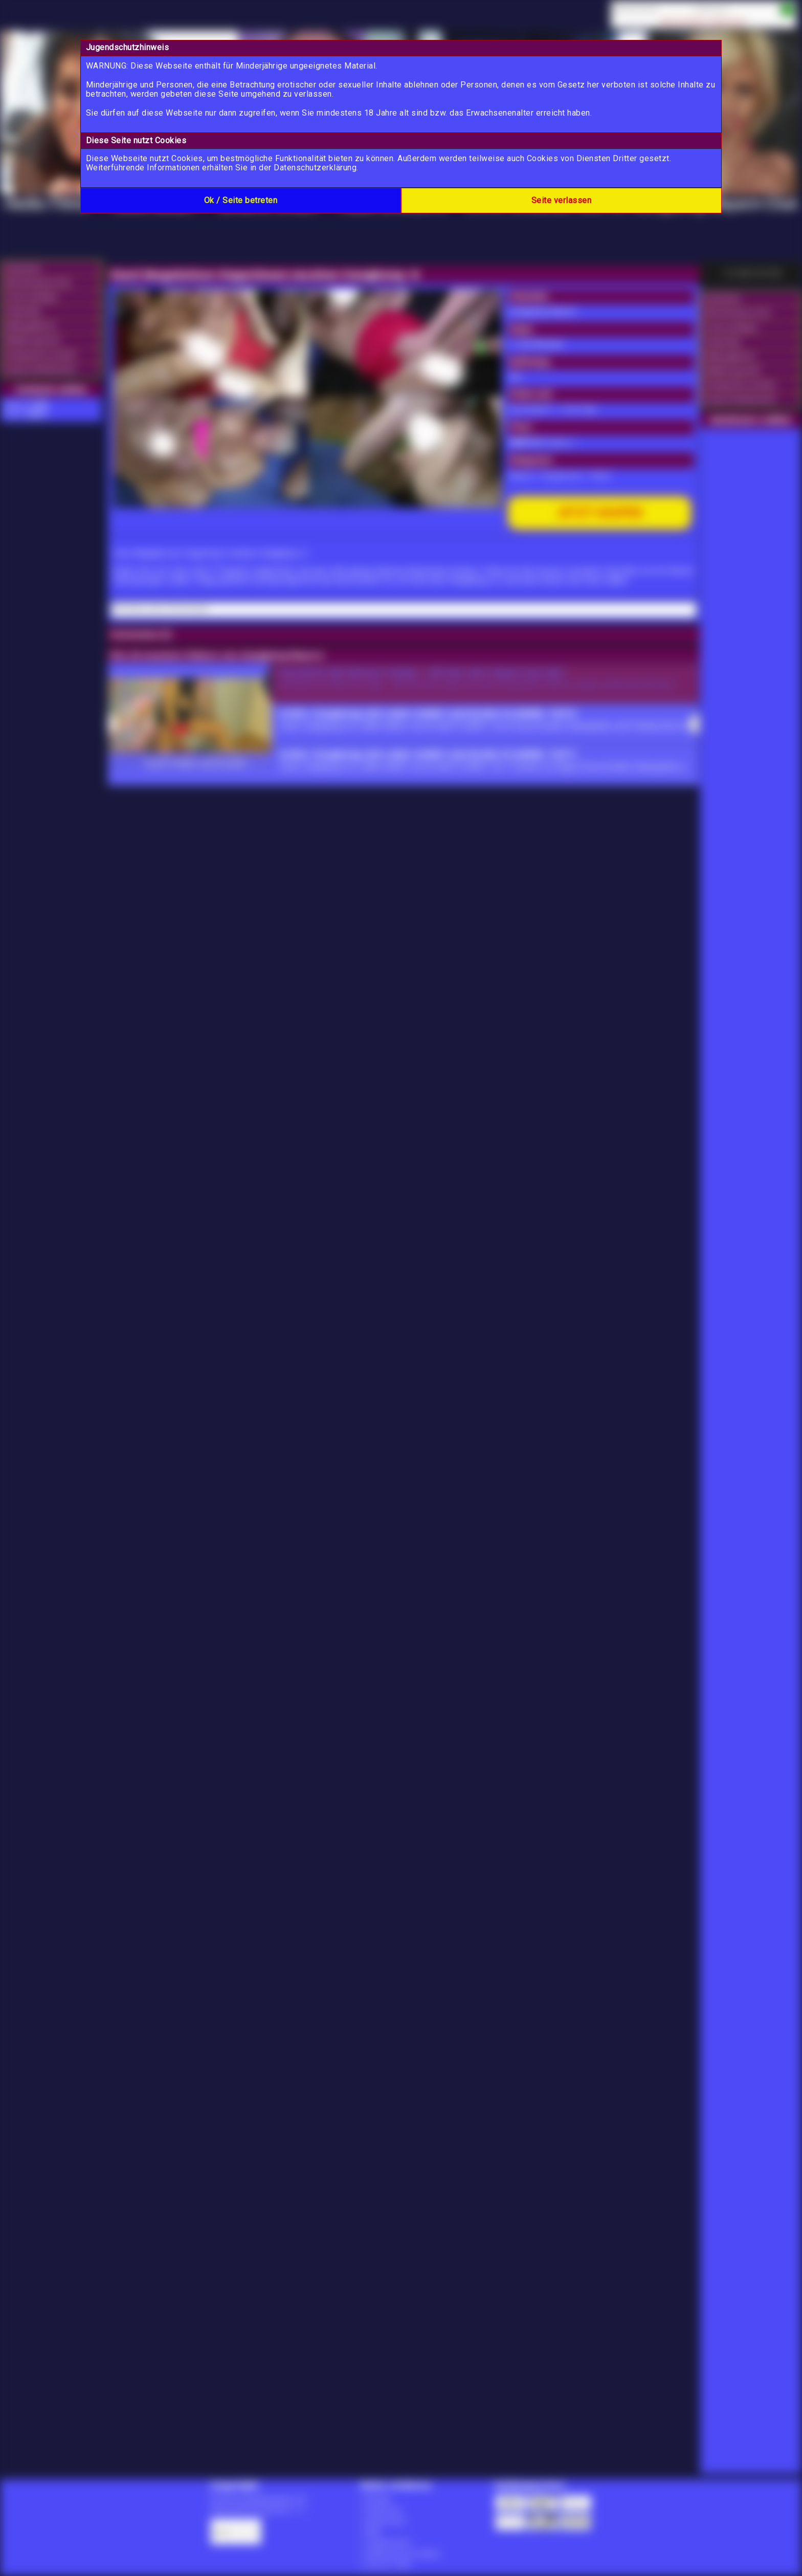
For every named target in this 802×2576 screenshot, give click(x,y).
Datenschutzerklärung (315, 167)
